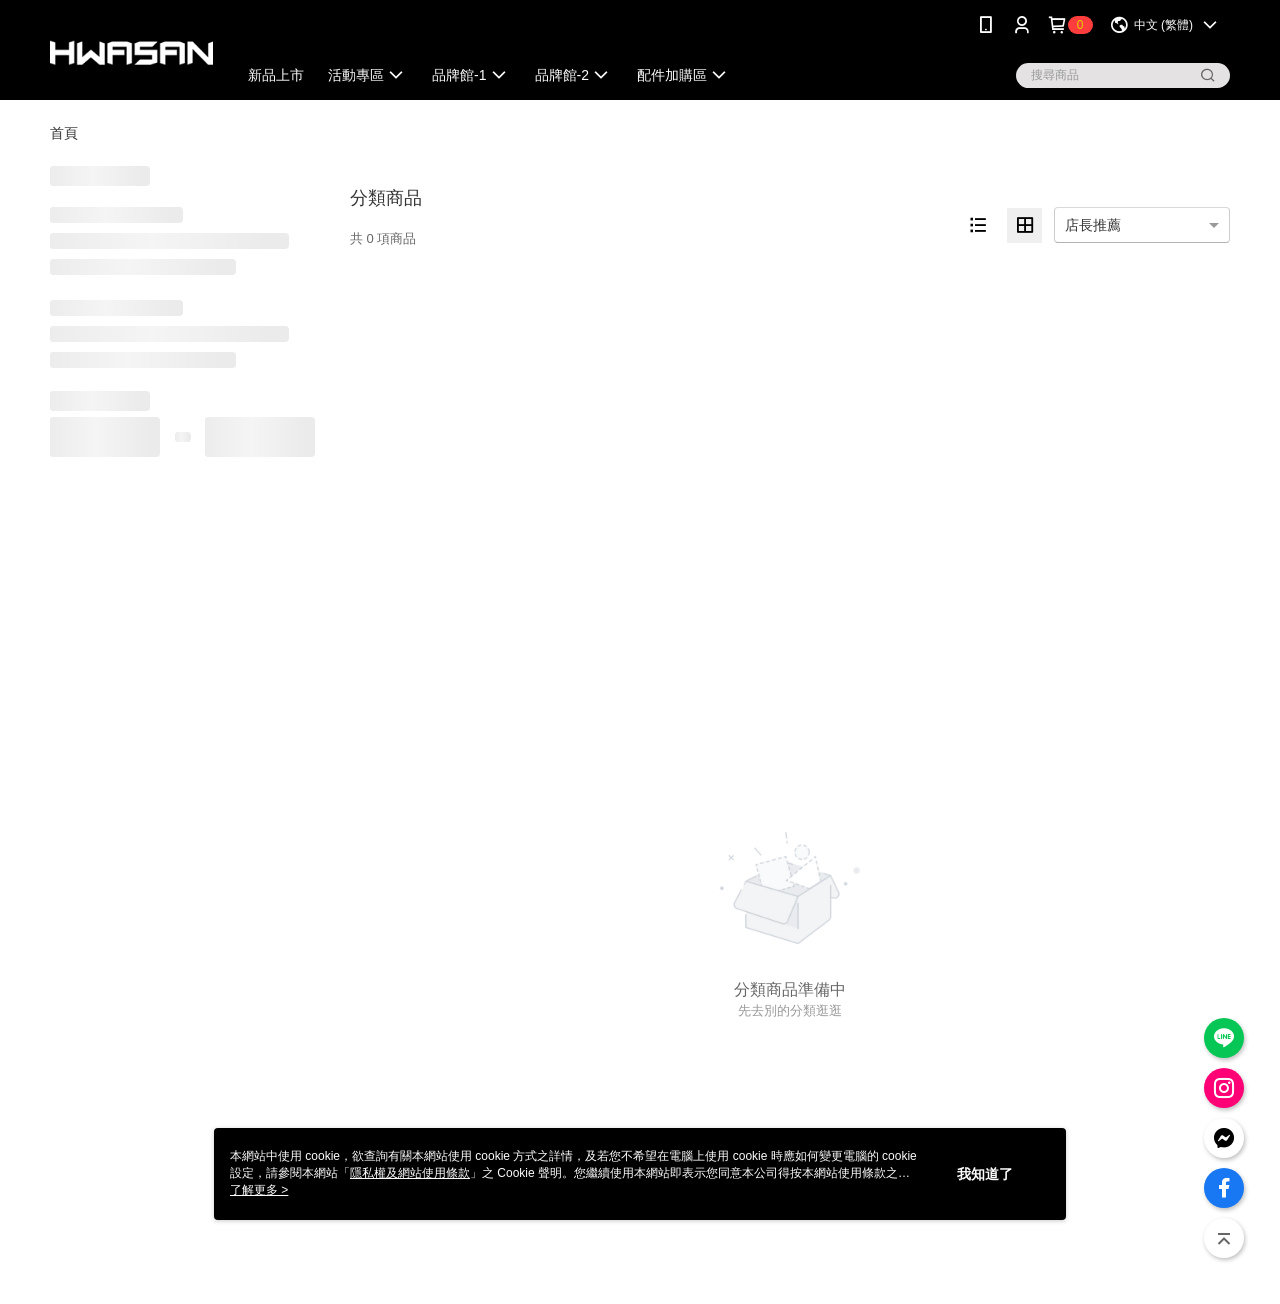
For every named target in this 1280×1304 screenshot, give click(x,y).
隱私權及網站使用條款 (410, 1173)
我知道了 (985, 1174)
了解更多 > (259, 1190)
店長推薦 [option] (1093, 225)
